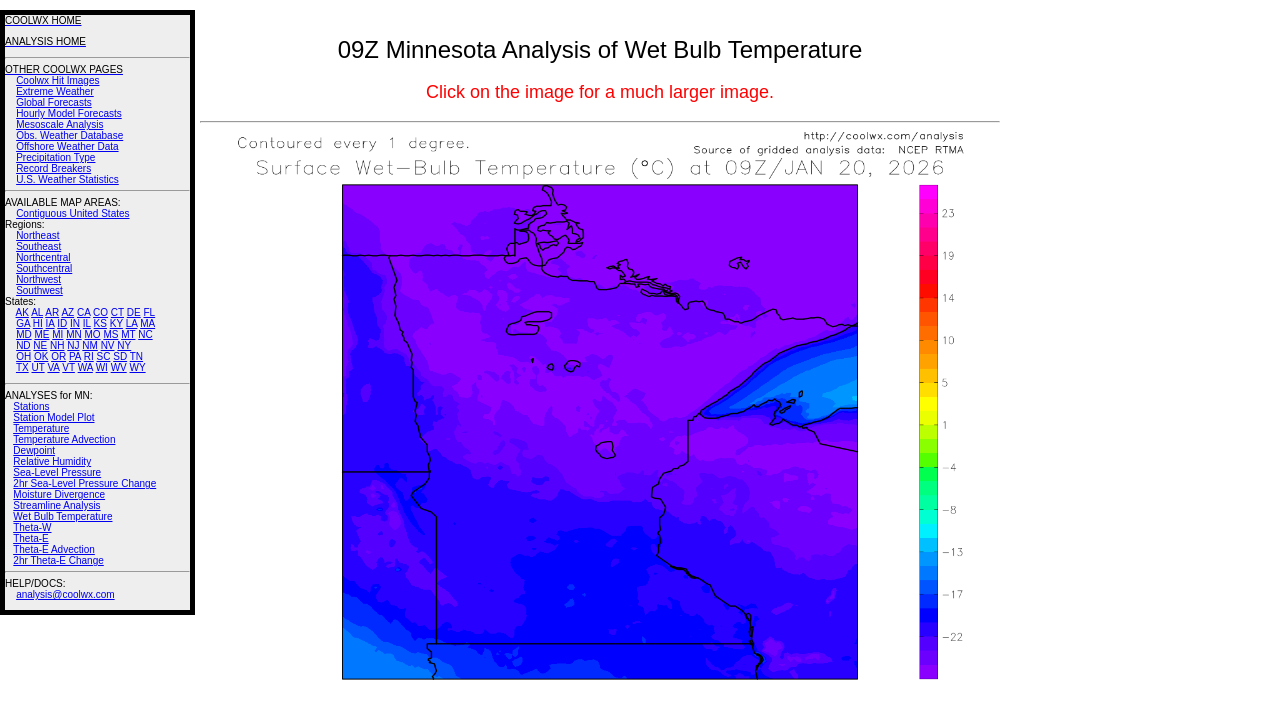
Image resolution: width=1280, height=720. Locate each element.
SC (104, 356)
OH (23, 356)
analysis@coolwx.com (65, 594)
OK (41, 356)
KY (116, 323)
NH (57, 345)
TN (136, 356)
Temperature (41, 428)
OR (58, 356)
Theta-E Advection (54, 549)
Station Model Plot (53, 417)
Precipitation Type (55, 157)
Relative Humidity (52, 461)
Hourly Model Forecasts (69, 113)
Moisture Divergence (59, 494)
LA (132, 323)
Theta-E (31, 538)
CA (83, 312)
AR (52, 312)
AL (37, 312)
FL (149, 312)
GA (23, 323)
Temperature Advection (64, 439)
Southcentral (44, 268)
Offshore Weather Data (67, 146)
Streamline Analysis (56, 505)
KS (100, 323)
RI (89, 356)
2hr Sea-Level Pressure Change (84, 483)
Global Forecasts (54, 102)
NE (40, 345)
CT (117, 312)
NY (124, 345)
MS (110, 334)
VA (53, 367)
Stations (31, 406)
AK (22, 312)
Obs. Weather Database (69, 135)
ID (62, 323)
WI (102, 367)
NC (145, 334)
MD (24, 334)
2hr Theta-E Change (58, 560)
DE (134, 312)
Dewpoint (34, 450)
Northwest (38, 279)
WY (138, 367)
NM (90, 345)
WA (85, 367)
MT (128, 334)
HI (38, 323)
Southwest (39, 290)
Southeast (38, 246)
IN (75, 323)
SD (120, 356)
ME (41, 334)
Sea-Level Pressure (57, 472)
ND (23, 345)
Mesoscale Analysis (59, 124)
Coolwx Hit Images (57, 80)
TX (22, 367)
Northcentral (43, 257)
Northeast (37, 235)
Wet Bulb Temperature (62, 516)
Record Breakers (53, 168)
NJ (73, 345)
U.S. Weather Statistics (67, 179)
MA (147, 323)
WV (119, 367)
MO (92, 334)
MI (57, 334)
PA (75, 356)
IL (87, 323)
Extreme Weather (55, 91)
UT (38, 367)
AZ (67, 312)
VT (68, 367)
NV (108, 345)
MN (74, 334)
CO (100, 312)
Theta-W (32, 527)
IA (50, 323)
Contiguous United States (72, 213)
